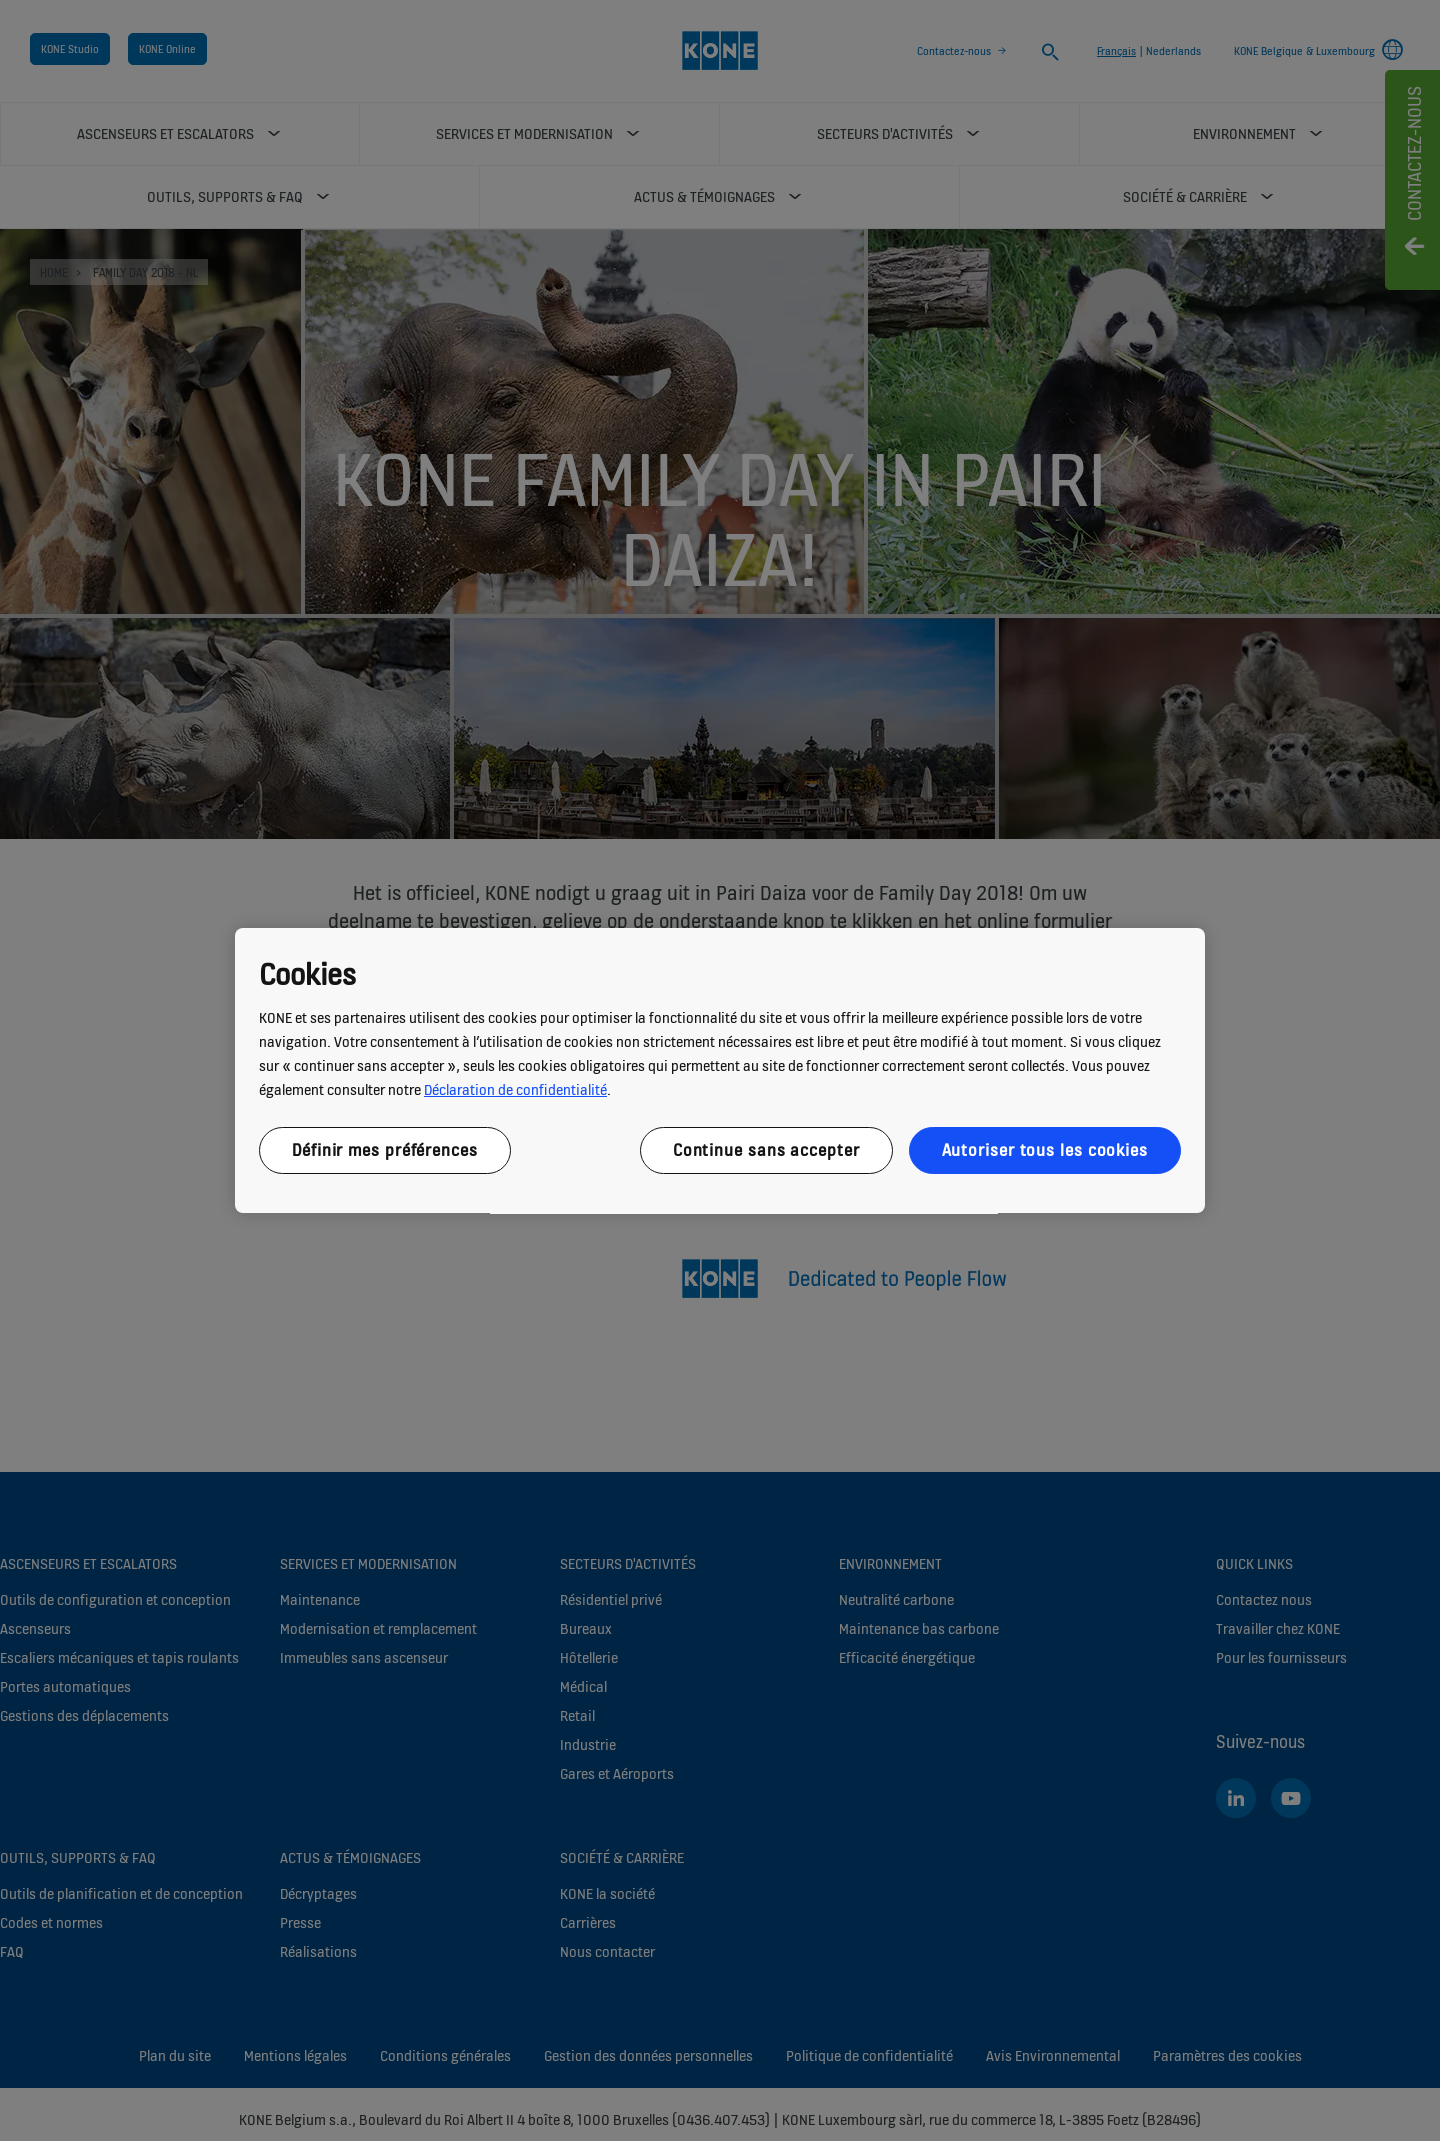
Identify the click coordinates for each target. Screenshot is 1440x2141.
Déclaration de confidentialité (515, 1089)
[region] (720, 1071)
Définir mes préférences (385, 1150)
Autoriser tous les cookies (1045, 1150)
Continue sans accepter (766, 1150)
